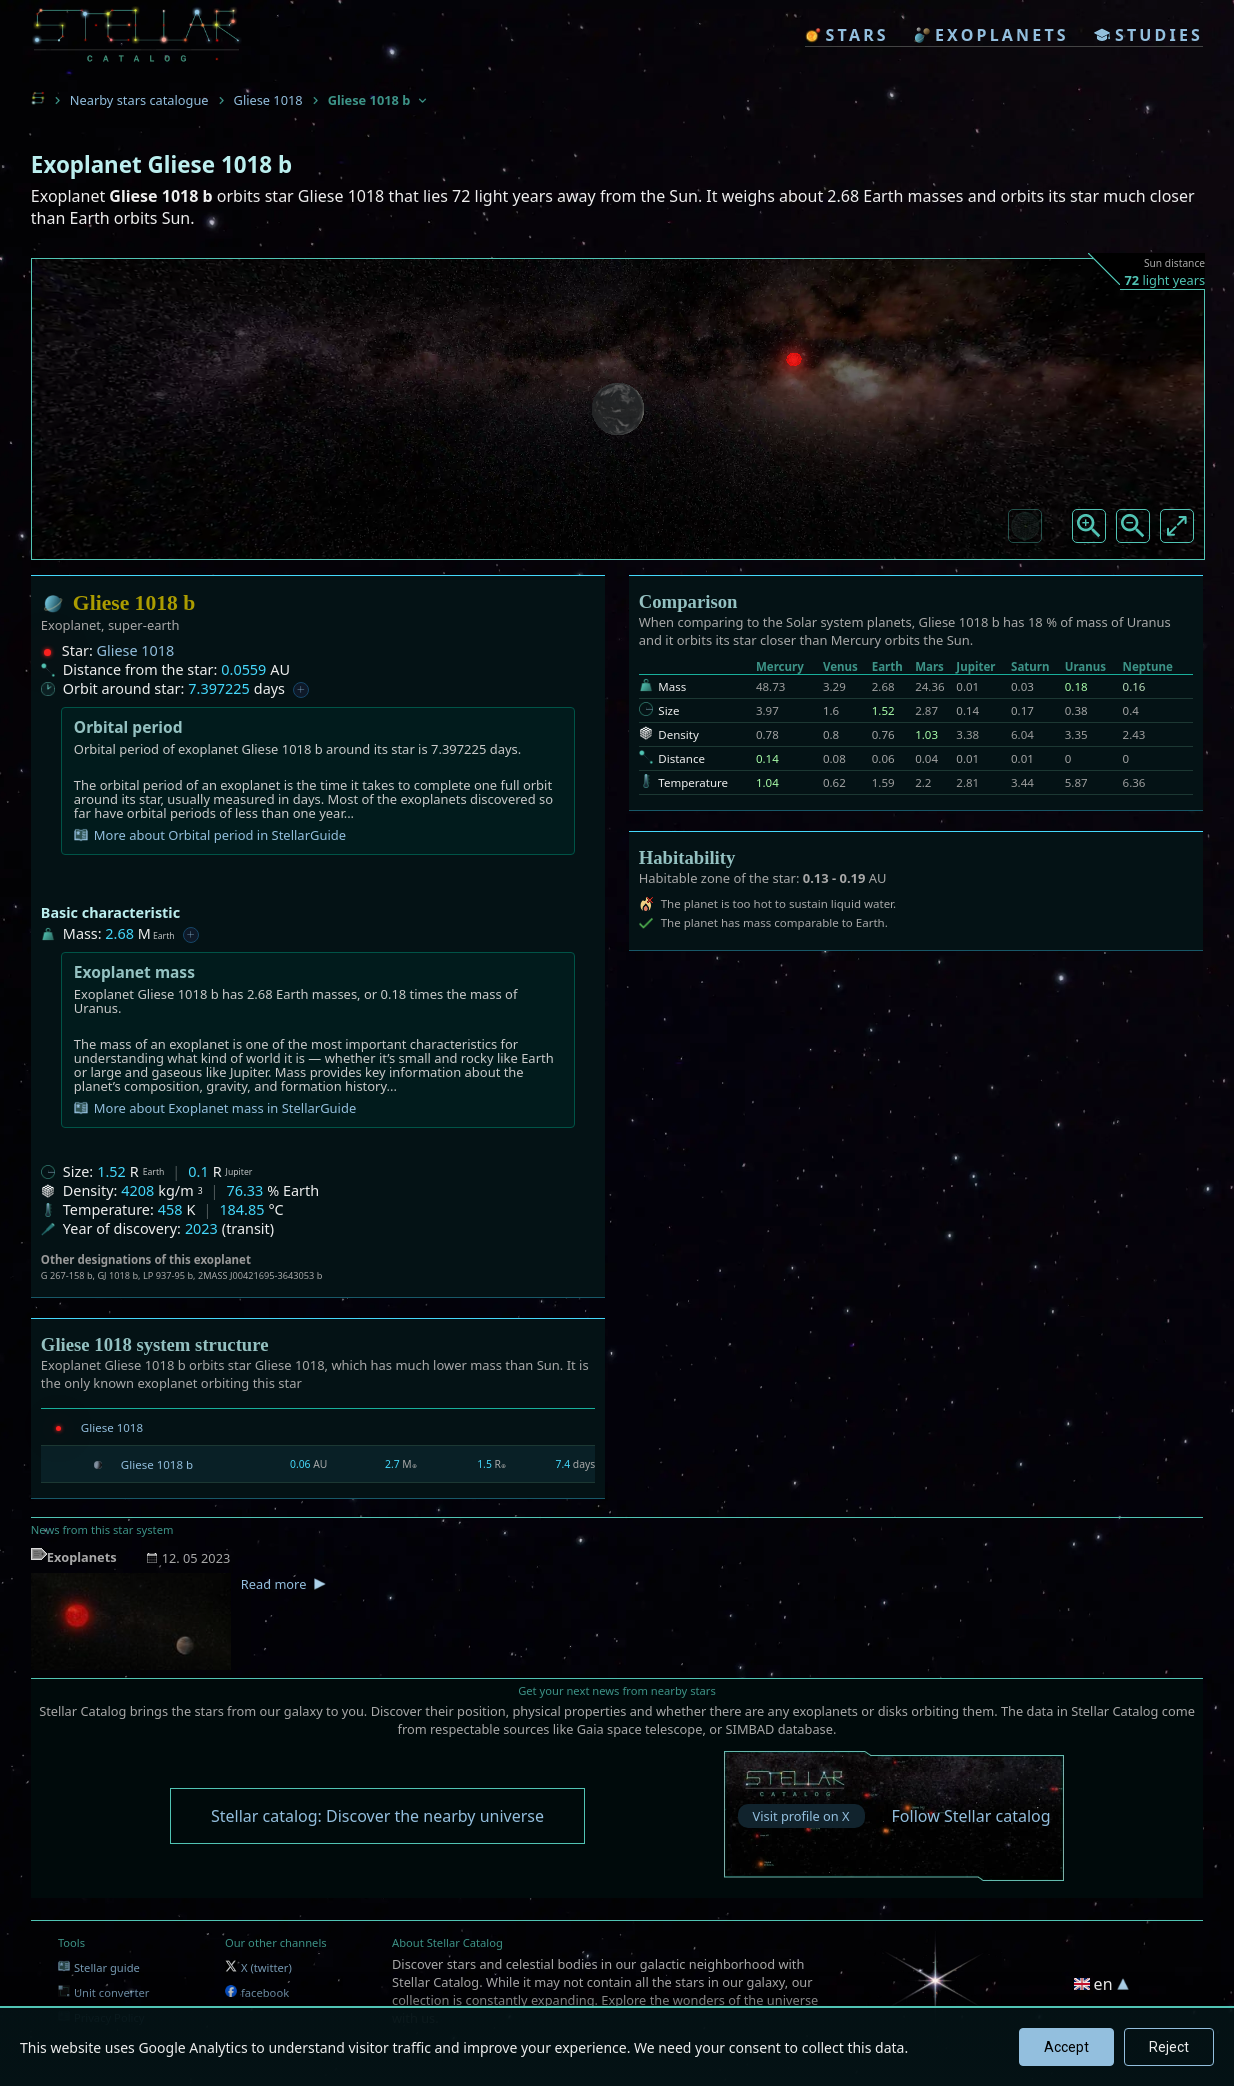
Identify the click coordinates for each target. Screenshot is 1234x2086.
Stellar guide (99, 1967)
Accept (1066, 2047)
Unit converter (104, 1992)
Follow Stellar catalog (971, 1816)
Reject (1169, 2047)
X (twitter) (258, 1967)
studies (1148, 35)
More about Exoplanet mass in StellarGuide (215, 1108)
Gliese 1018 (268, 100)
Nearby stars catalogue (139, 100)
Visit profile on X (801, 1816)
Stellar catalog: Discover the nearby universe (377, 1816)
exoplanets (991, 35)
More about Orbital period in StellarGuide (210, 835)
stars (847, 35)
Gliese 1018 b (157, 1464)
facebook (257, 1992)
